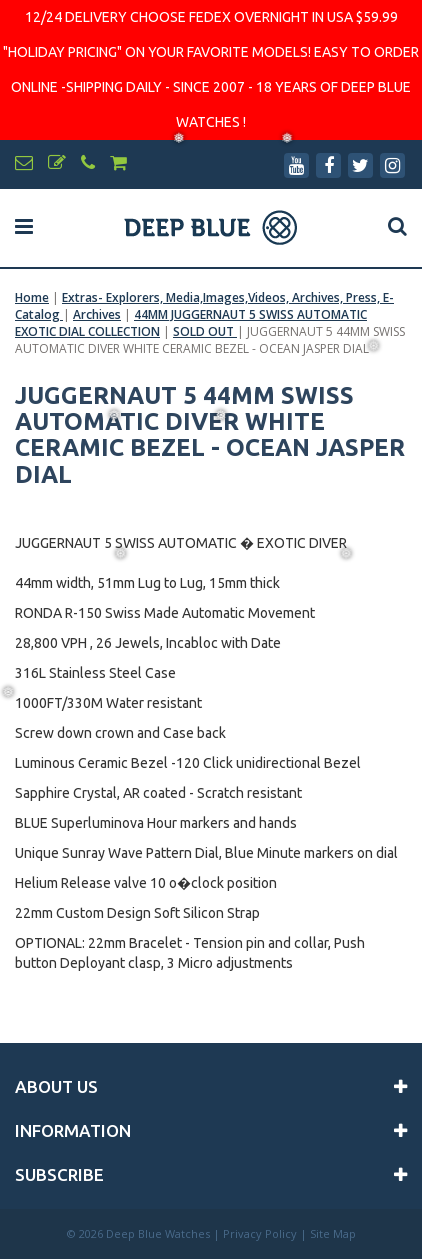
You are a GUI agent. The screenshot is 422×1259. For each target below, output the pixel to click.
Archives (97, 314)
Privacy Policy (260, 1233)
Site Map (333, 1233)
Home (32, 297)
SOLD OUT (205, 331)
